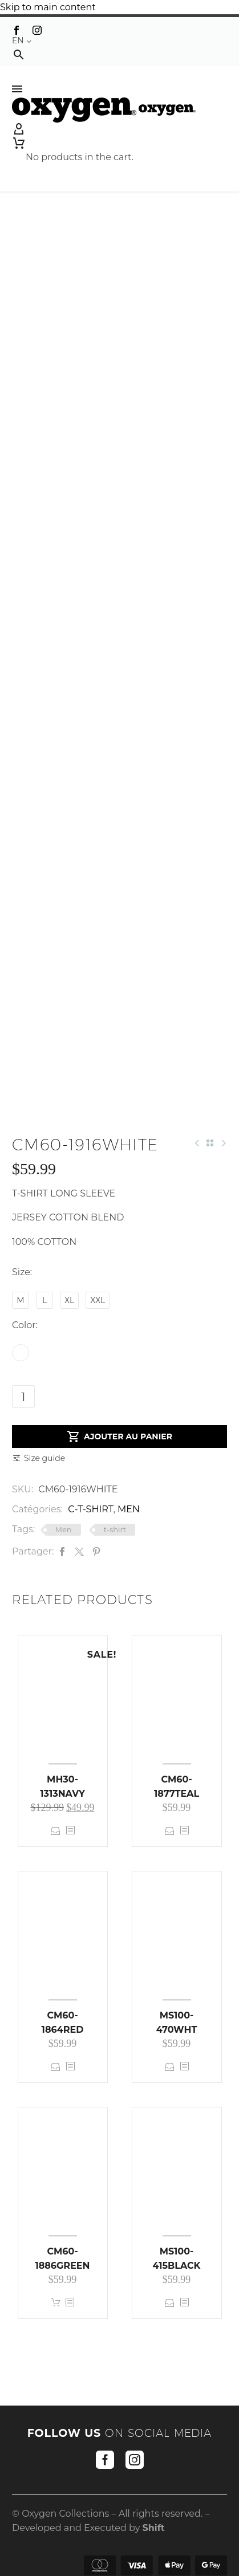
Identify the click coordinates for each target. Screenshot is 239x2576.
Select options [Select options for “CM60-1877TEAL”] (169, 1831)
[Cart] (79, 143)
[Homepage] (104, 109)
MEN (129, 1509)
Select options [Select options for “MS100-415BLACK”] (169, 2303)
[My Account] (119, 129)
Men (63, 1529)
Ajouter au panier (119, 1436)
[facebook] (105, 2460)
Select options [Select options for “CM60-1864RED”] (55, 2067)
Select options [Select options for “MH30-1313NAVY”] (55, 1831)
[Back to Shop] (210, 1142)
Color (24, 1325)
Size (21, 1272)
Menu (17, 89)
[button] (19, 54)
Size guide (44, 1458)
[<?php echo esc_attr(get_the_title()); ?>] (70, 1831)
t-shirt (115, 1529)
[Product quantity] (23, 1396)
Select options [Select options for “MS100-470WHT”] (169, 2067)
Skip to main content (48, 7)
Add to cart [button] (55, 2303)
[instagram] (134, 2460)
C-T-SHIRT (90, 1509)
